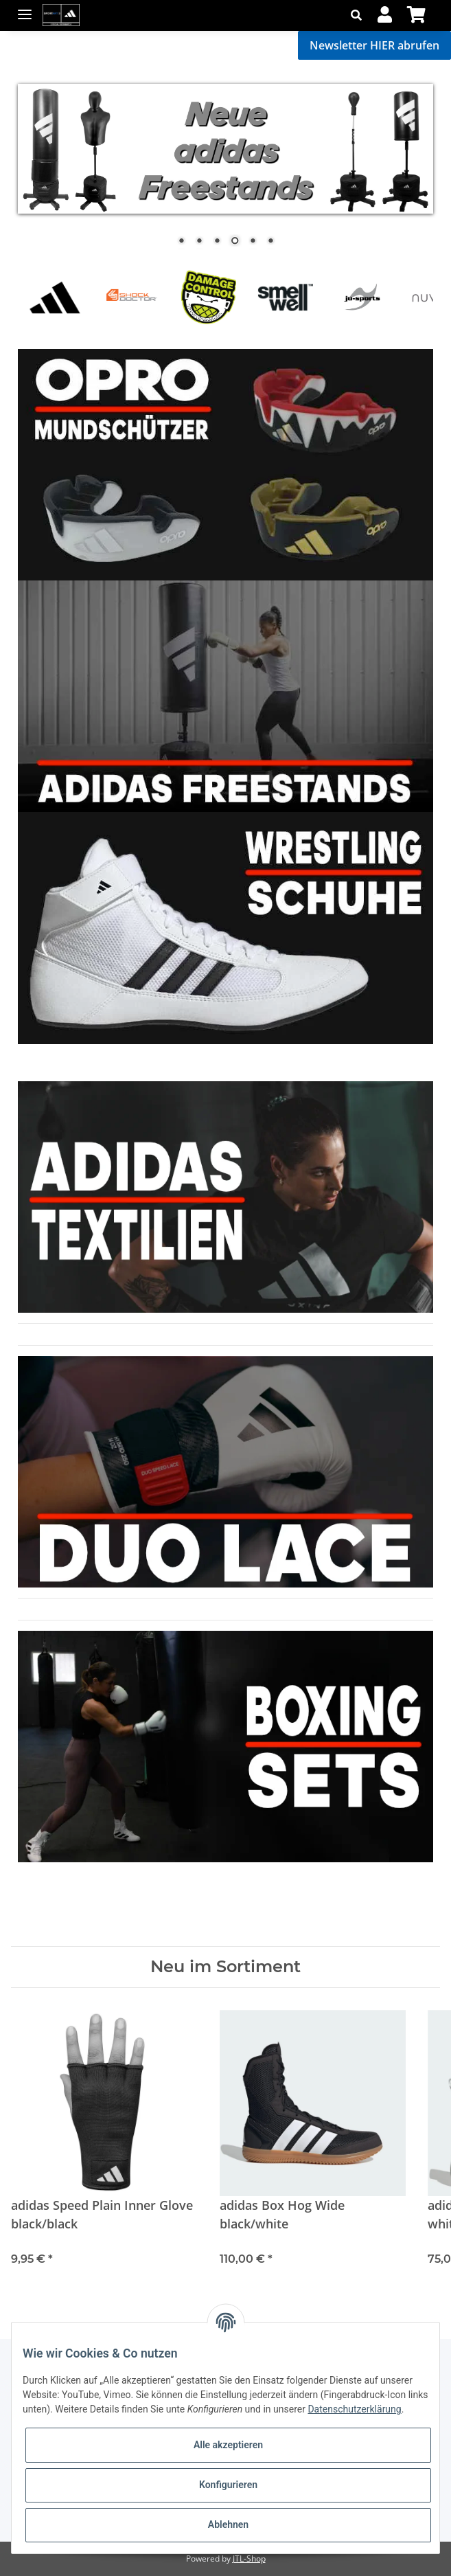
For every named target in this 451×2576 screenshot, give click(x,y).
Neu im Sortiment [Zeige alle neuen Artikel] (225, 1966)
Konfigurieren (228, 2484)
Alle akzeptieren (228, 2444)
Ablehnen (228, 2524)
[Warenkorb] (416, 15)
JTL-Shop (249, 2558)
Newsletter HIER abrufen (374, 45)
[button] (360, 15)
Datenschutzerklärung (354, 2409)
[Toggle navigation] (25, 8)
